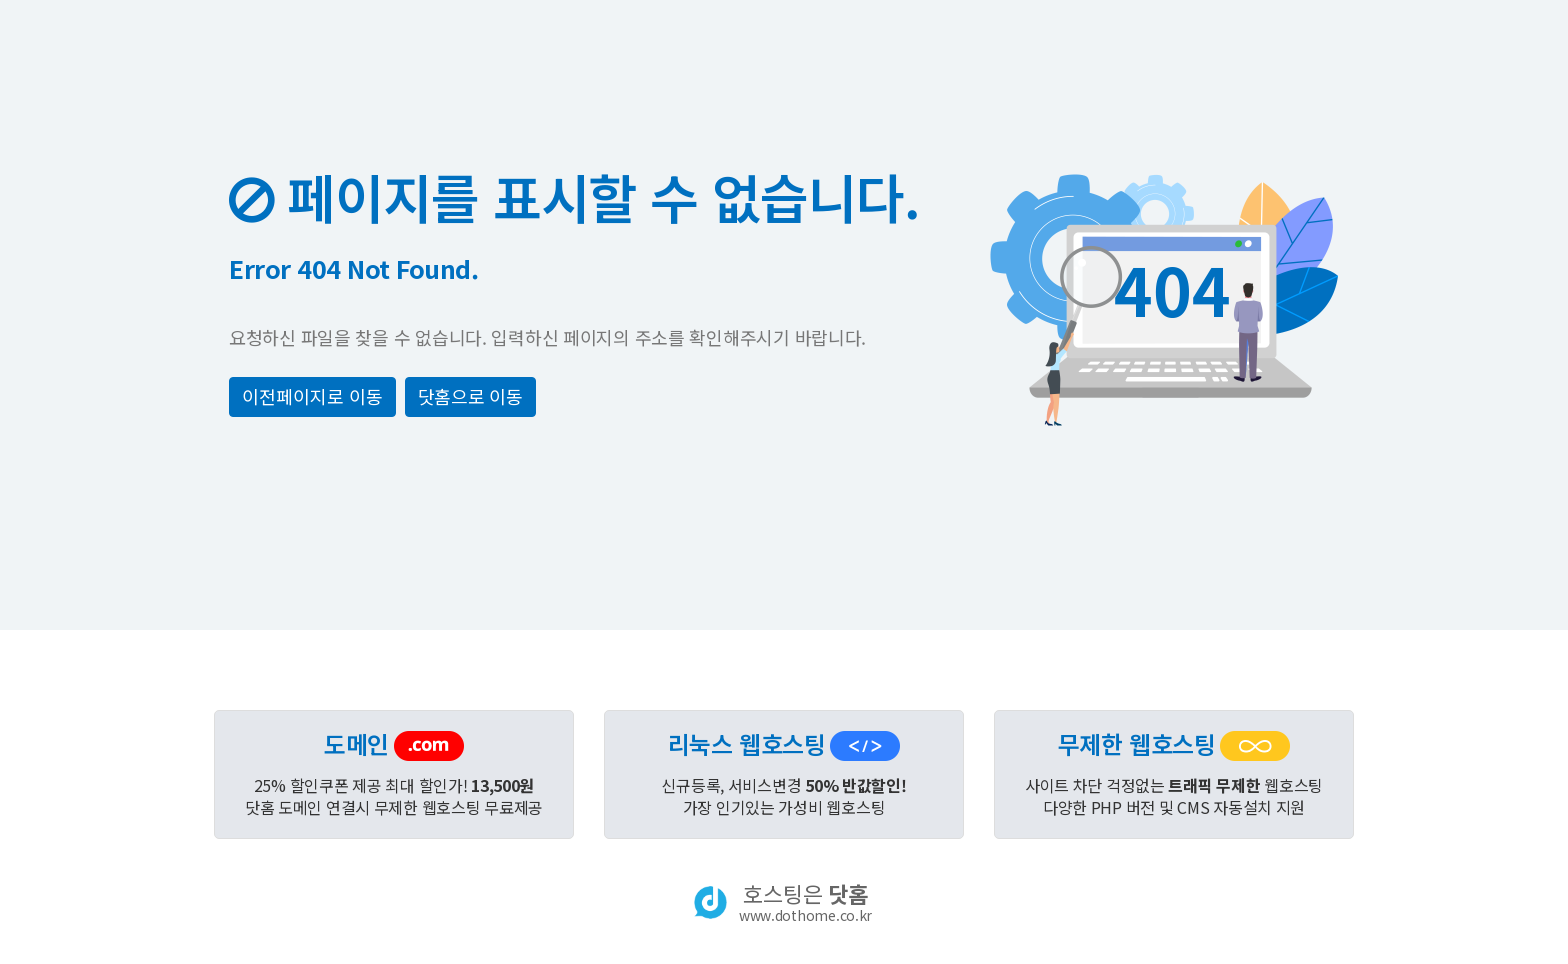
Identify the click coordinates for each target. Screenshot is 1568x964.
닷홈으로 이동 (470, 396)
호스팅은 (805, 902)
